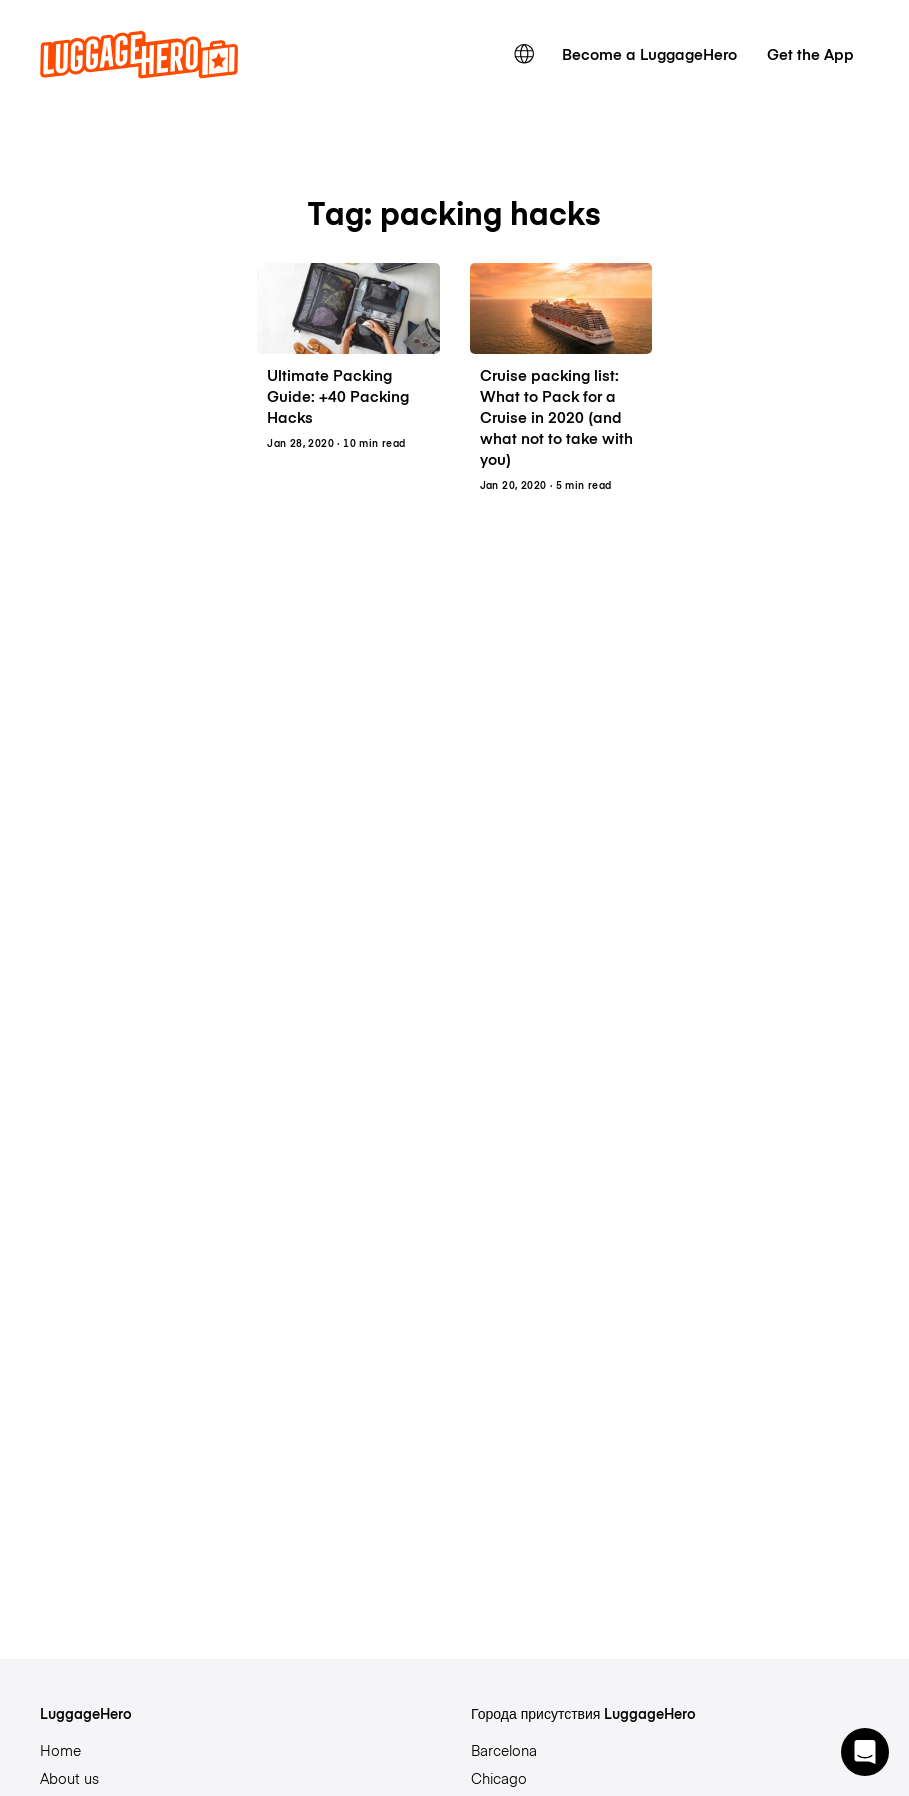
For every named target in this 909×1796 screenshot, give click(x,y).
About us (69, 1778)
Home (60, 1750)
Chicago (499, 1778)
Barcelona (504, 1750)
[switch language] (523, 53)
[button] (865, 1752)
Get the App (810, 53)
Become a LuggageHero (649, 53)
